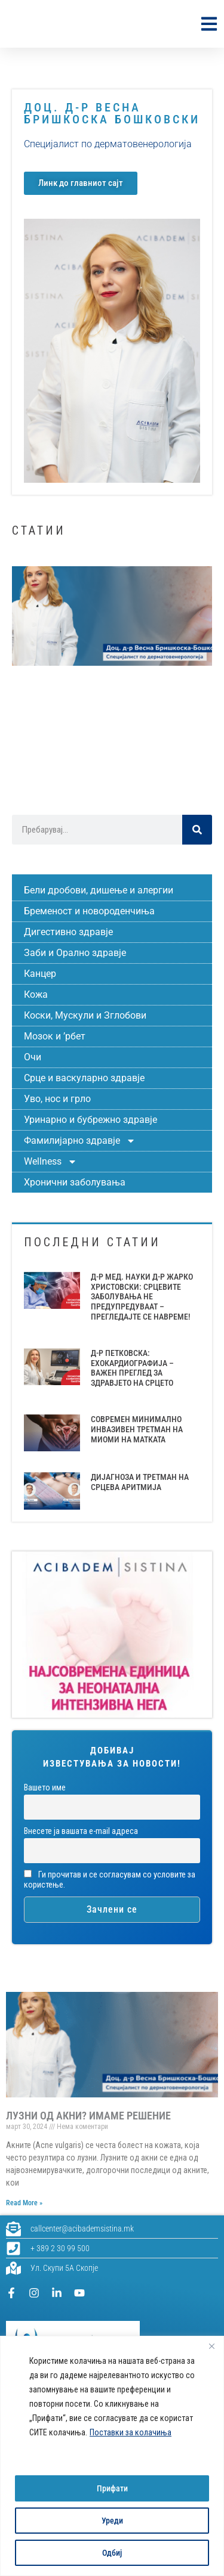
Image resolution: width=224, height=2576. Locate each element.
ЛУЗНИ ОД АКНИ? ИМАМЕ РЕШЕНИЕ (88, 2115)
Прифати (112, 2488)
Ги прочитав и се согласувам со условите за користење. (109, 1880)
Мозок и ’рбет (54, 1036)
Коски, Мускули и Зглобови (85, 1015)
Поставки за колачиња (130, 2432)
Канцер (40, 973)
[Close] (211, 2346)
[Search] (197, 830)
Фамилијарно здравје (80, 1141)
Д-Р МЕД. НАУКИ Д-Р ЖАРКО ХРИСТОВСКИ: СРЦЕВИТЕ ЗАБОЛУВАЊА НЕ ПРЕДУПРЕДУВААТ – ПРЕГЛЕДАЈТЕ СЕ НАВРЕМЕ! (142, 1296)
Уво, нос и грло (57, 1098)
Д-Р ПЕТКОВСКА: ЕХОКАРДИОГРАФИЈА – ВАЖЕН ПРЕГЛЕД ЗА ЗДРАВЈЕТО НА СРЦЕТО (132, 1368)
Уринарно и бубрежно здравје (90, 1119)
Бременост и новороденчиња (89, 911)
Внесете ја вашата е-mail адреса (81, 1831)
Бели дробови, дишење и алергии (98, 890)
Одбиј (112, 2553)
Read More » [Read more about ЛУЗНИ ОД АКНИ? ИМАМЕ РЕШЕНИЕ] (24, 2203)
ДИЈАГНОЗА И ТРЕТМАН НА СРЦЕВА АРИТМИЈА (140, 1482)
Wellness (50, 1162)
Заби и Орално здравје (75, 952)
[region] (112, 2456)
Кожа (36, 994)
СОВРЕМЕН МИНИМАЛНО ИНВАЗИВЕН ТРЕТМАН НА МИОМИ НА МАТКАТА (137, 1429)
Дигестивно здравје (68, 932)
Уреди (112, 2520)
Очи (32, 1057)
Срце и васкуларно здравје (84, 1078)
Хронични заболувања (74, 1182)
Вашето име (45, 1788)
